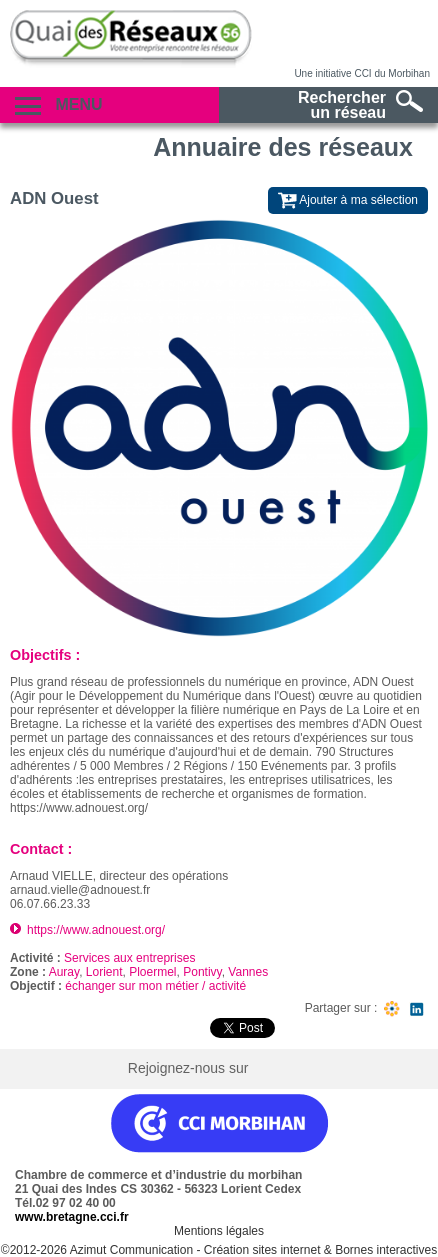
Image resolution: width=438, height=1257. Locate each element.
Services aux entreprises (129, 958)
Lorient (104, 972)
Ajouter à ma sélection (348, 200)
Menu (59, 105)
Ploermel (152, 972)
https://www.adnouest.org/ (96, 930)
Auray (64, 972)
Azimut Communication (131, 1250)
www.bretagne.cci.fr (72, 1217)
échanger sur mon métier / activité (155, 986)
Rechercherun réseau (360, 105)
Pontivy (202, 972)
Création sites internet (262, 1250)
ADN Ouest (54, 198)
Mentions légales (219, 1231)
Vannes (248, 972)
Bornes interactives (386, 1250)
